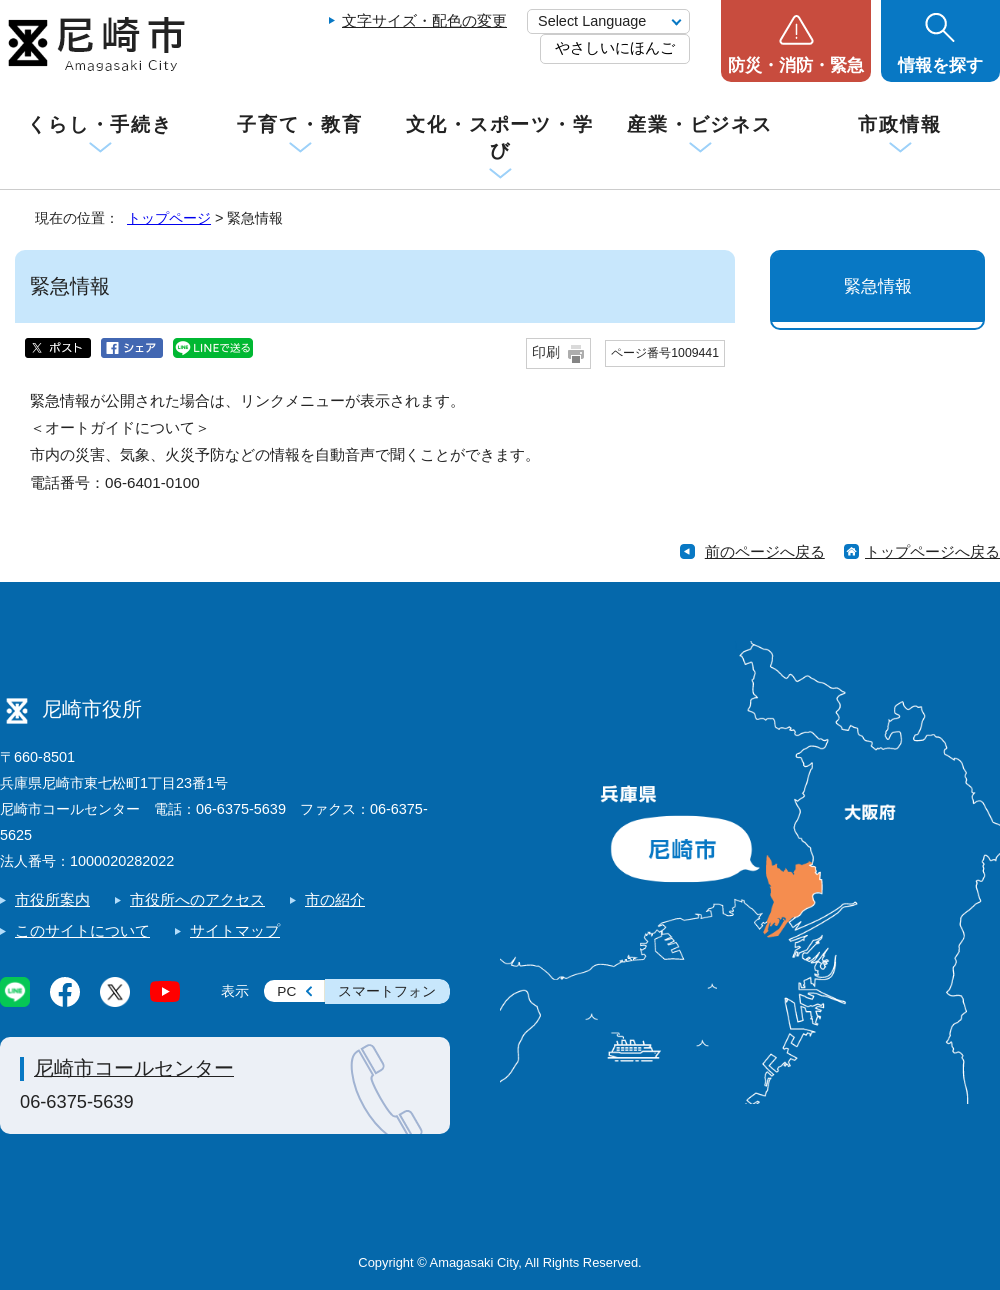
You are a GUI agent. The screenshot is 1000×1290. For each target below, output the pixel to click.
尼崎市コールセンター (134, 1068)
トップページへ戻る (932, 551)
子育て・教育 (299, 124)
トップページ (169, 218)
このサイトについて (82, 930)
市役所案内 (52, 899)
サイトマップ (235, 930)
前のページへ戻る (765, 551)
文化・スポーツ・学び (500, 137)
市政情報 (900, 124)
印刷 (546, 352)
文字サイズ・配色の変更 (424, 20)
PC (286, 991)
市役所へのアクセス (197, 899)
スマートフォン (387, 991)
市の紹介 (335, 899)
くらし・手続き (100, 124)
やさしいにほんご (615, 47)
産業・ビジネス (700, 124)
